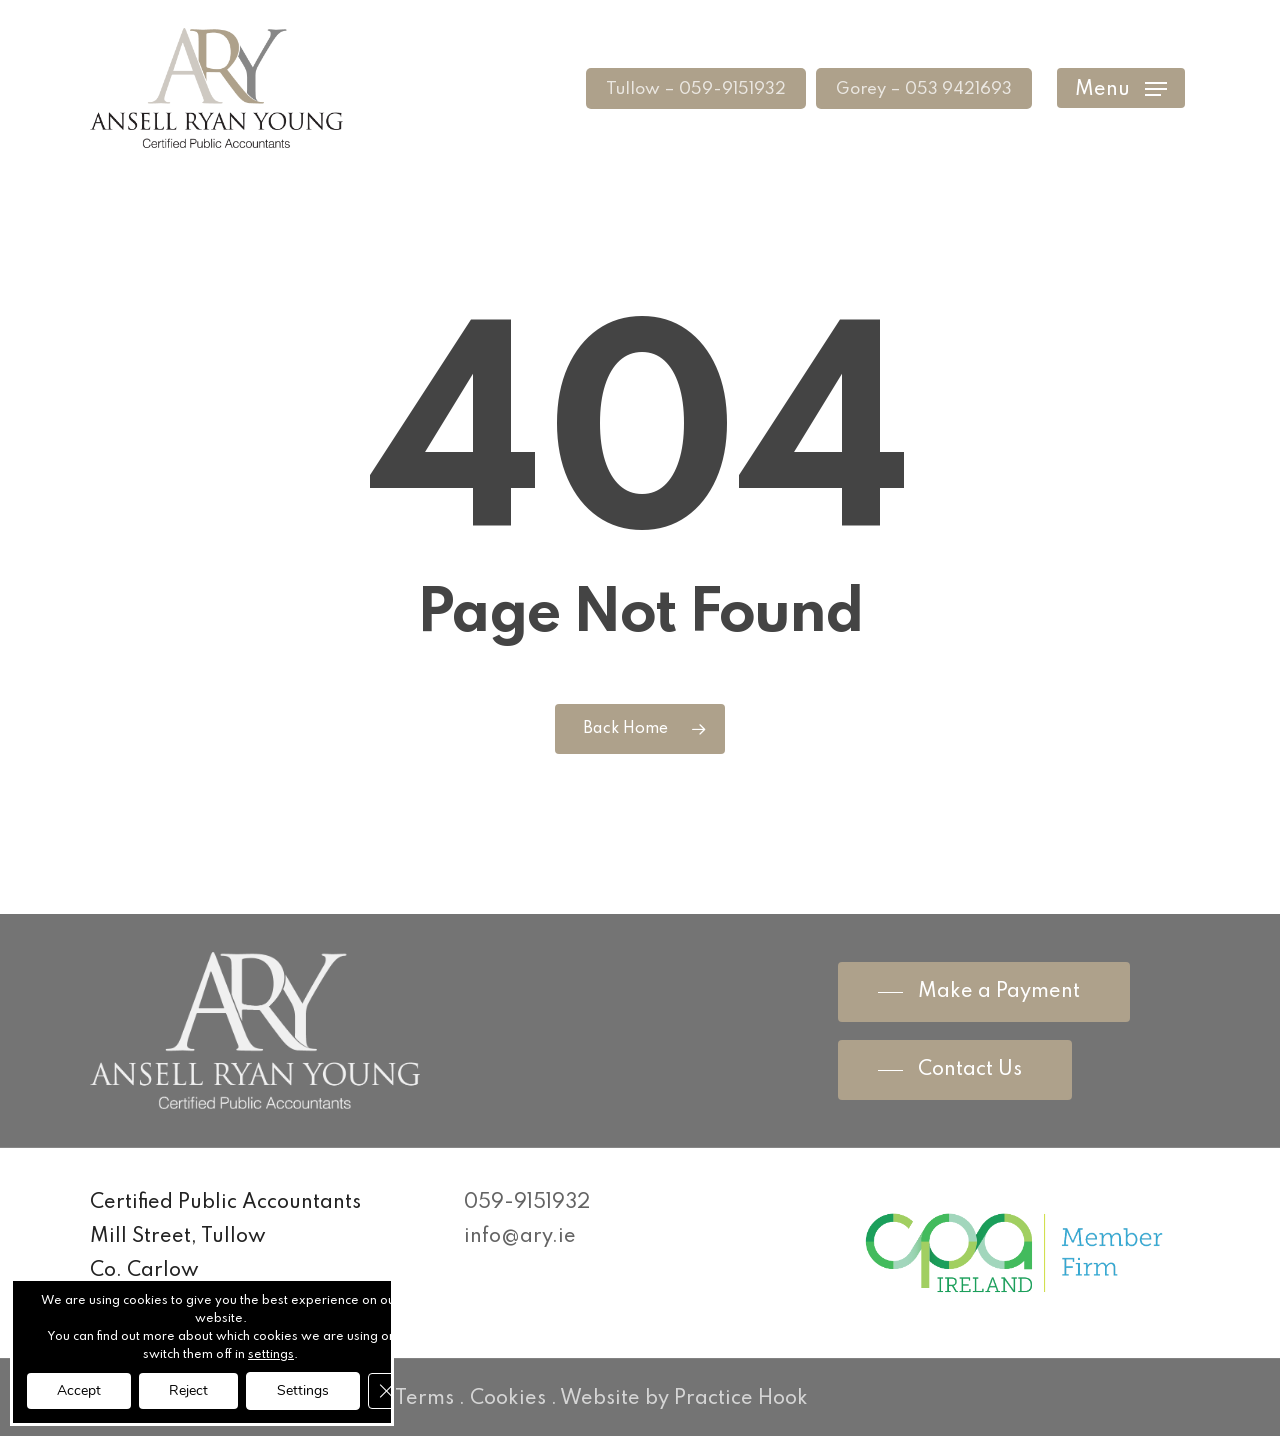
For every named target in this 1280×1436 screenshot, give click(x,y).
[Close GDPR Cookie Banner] (386, 1391)
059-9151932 (527, 1203)
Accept (79, 1390)
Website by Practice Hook (684, 1399)
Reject (188, 1390)
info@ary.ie (520, 1237)
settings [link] (271, 1355)
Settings (303, 1390)
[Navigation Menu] (1121, 88)
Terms (424, 1399)
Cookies (508, 1399)
